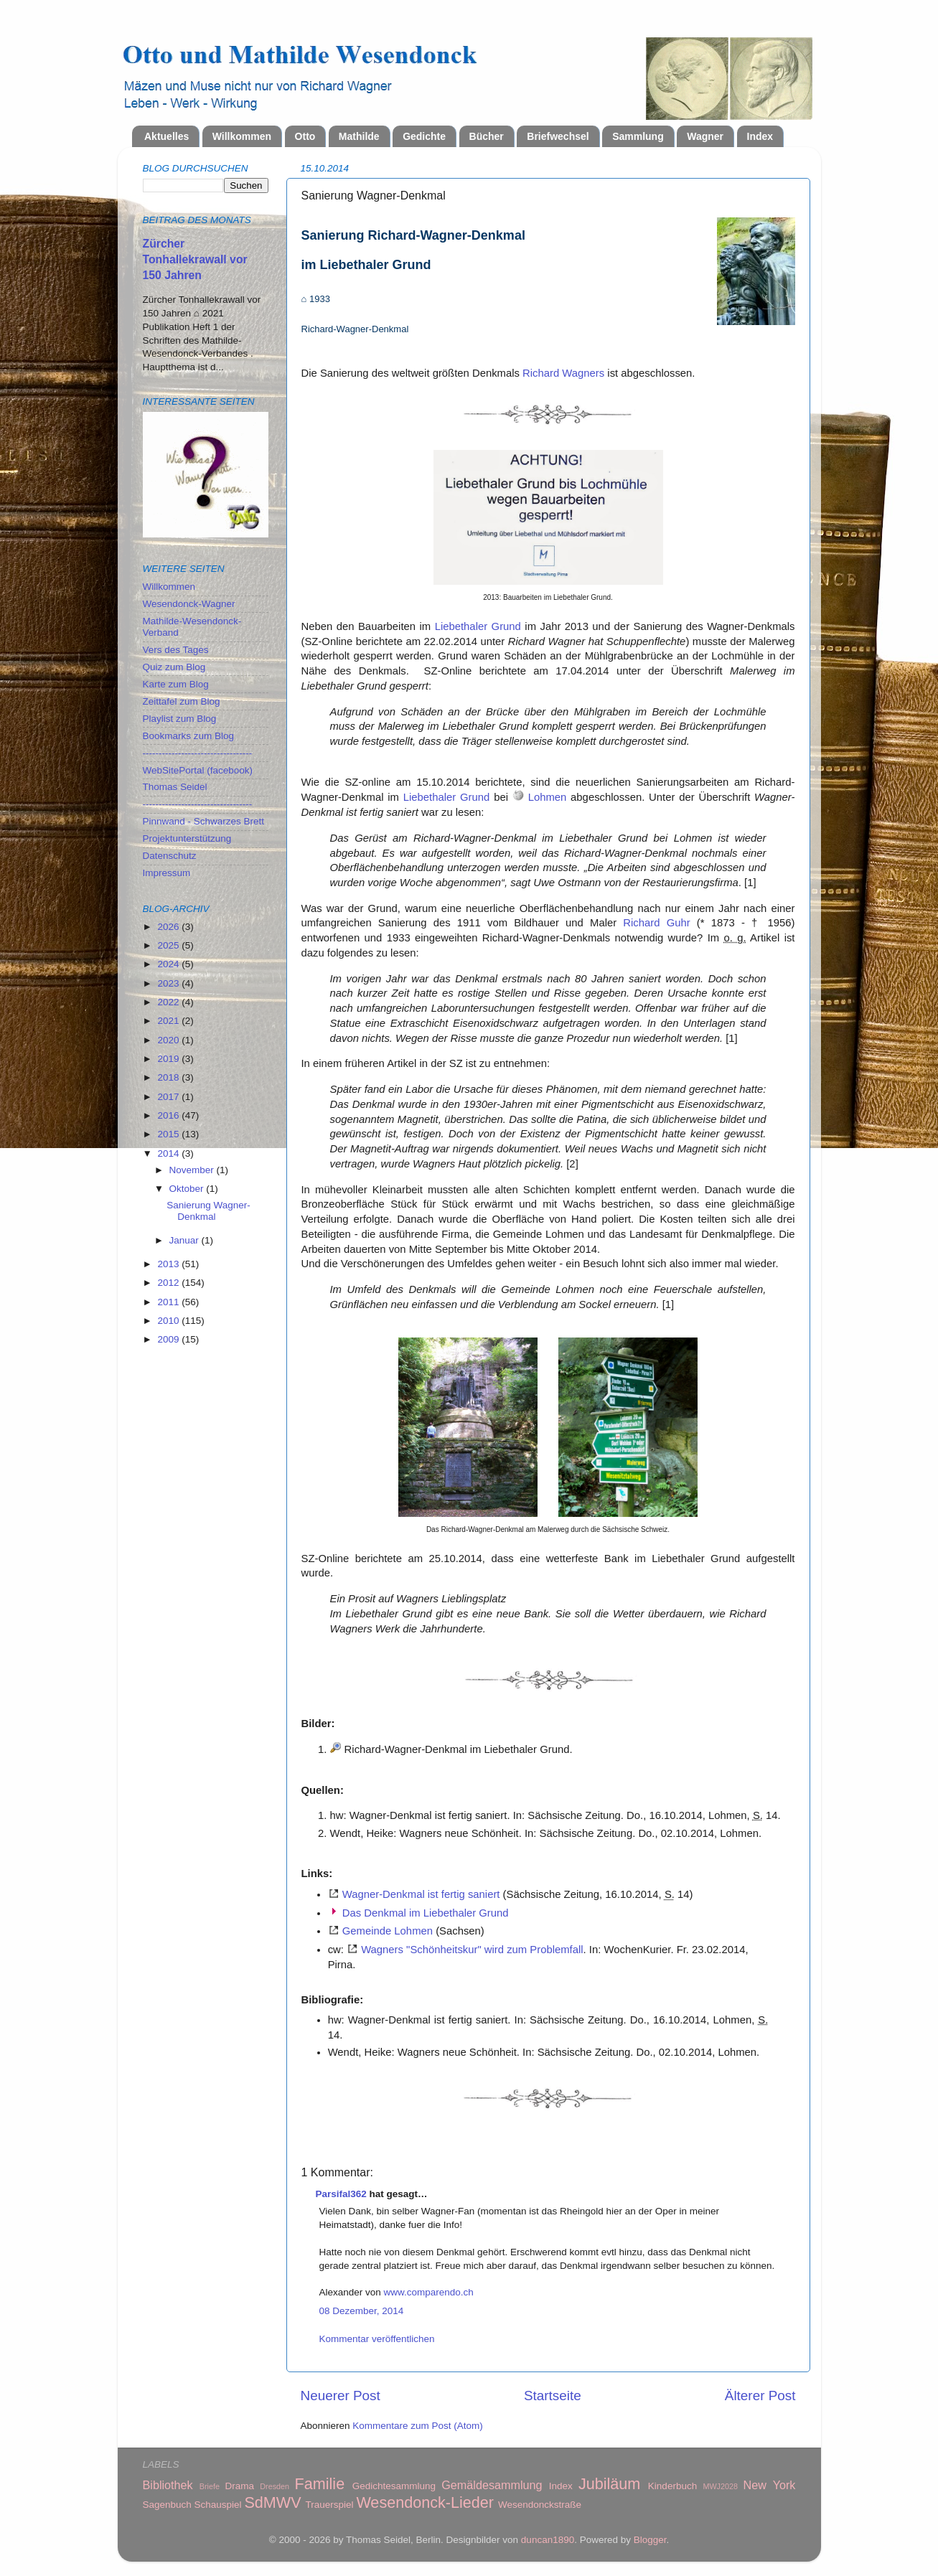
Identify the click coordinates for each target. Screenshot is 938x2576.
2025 (169, 945)
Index (760, 136)
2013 (169, 1264)
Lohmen (547, 797)
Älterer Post (760, 2395)
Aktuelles (166, 136)
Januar (185, 1240)
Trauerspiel (330, 2504)
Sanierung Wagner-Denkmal (208, 1211)
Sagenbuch (167, 2504)
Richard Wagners (563, 373)
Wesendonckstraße (539, 2504)
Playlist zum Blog (180, 718)
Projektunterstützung (187, 838)
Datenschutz (170, 855)
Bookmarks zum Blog (189, 735)
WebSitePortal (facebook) (198, 770)
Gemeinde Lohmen (387, 1931)
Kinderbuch (672, 2486)
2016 (169, 1115)
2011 (169, 1302)
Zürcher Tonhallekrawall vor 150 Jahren (195, 259)
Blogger (650, 2539)
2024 (169, 964)
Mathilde (359, 136)
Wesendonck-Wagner (189, 603)
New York (770, 2484)
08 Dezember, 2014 (361, 2310)
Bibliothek (168, 2484)
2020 (169, 1040)
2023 (169, 983)
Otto (305, 136)
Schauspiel (218, 2504)
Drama (239, 2486)
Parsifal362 (341, 2194)
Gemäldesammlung (491, 2484)
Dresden (274, 2486)
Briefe (210, 2486)
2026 (169, 926)
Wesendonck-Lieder (425, 2502)
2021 (169, 1020)
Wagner (705, 136)
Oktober (188, 1188)
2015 (169, 1134)
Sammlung (638, 136)
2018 (169, 1077)
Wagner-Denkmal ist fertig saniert (421, 1894)
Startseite (552, 2395)
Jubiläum (609, 2484)
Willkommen (241, 136)
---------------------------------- (198, 753)
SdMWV (272, 2502)
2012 (169, 1282)
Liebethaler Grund (478, 626)
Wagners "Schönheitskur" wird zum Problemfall (472, 1949)
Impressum (167, 873)
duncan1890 (547, 2539)
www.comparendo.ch (429, 2292)
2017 (169, 1096)
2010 (169, 1320)
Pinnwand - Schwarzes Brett (204, 821)
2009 (169, 1339)
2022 (169, 1002)
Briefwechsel (557, 136)
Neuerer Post (340, 2395)
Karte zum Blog (176, 684)
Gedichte (424, 136)
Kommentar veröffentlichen (377, 2338)
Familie (320, 2484)
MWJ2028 (720, 2486)
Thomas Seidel (175, 786)
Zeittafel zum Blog (181, 701)
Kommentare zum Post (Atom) (417, 2425)
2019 (169, 1058)
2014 (169, 1153)
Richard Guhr (656, 923)
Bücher (486, 136)
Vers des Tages (176, 649)
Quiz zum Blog (174, 667)
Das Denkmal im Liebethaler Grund (425, 1913)
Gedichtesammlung (394, 2486)
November (193, 1170)
